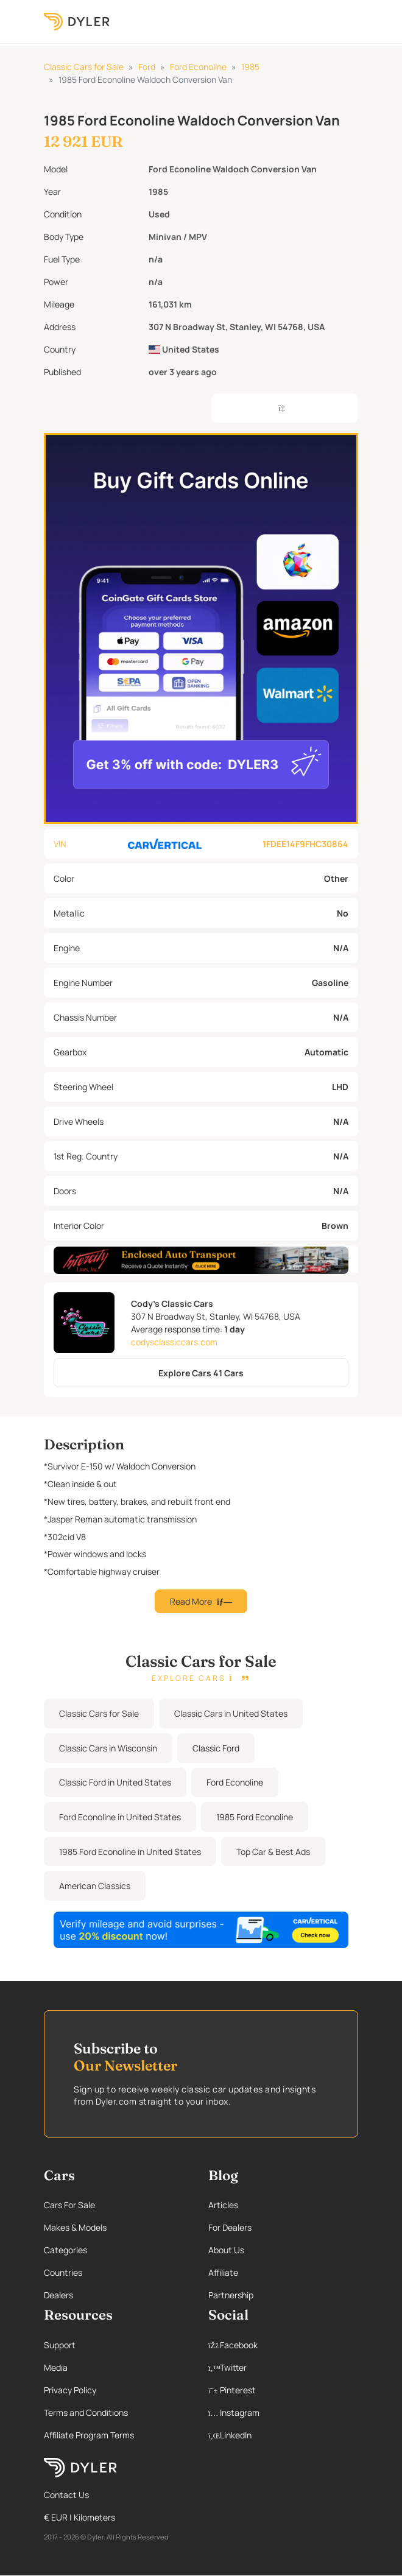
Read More (201, 1601)
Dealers (58, 2295)
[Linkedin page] (283, 2435)
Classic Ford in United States (115, 1782)
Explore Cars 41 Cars (201, 1373)
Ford (146, 66)
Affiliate (223, 2272)
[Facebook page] (283, 2345)
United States (184, 349)
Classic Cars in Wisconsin (108, 1748)
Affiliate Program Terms (89, 2435)
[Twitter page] (283, 2367)
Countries (63, 2272)
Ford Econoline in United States (120, 1817)
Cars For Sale (69, 2205)
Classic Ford (215, 1748)
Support (60, 2345)
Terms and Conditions (86, 2412)
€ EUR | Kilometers (79, 2517)
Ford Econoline (198, 66)
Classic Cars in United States (230, 1713)
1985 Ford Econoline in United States (130, 1851)
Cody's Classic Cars (172, 1303)
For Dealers (230, 2227)
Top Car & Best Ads (273, 1851)
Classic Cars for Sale (84, 66)
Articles (223, 2205)
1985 (250, 66)
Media (56, 2367)
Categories (65, 2250)
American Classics (94, 1886)
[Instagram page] (283, 2412)
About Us (226, 2250)
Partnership (230, 2295)
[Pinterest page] (283, 2390)
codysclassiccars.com (174, 1342)
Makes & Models (75, 2227)
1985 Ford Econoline (254, 1817)
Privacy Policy (70, 2390)
